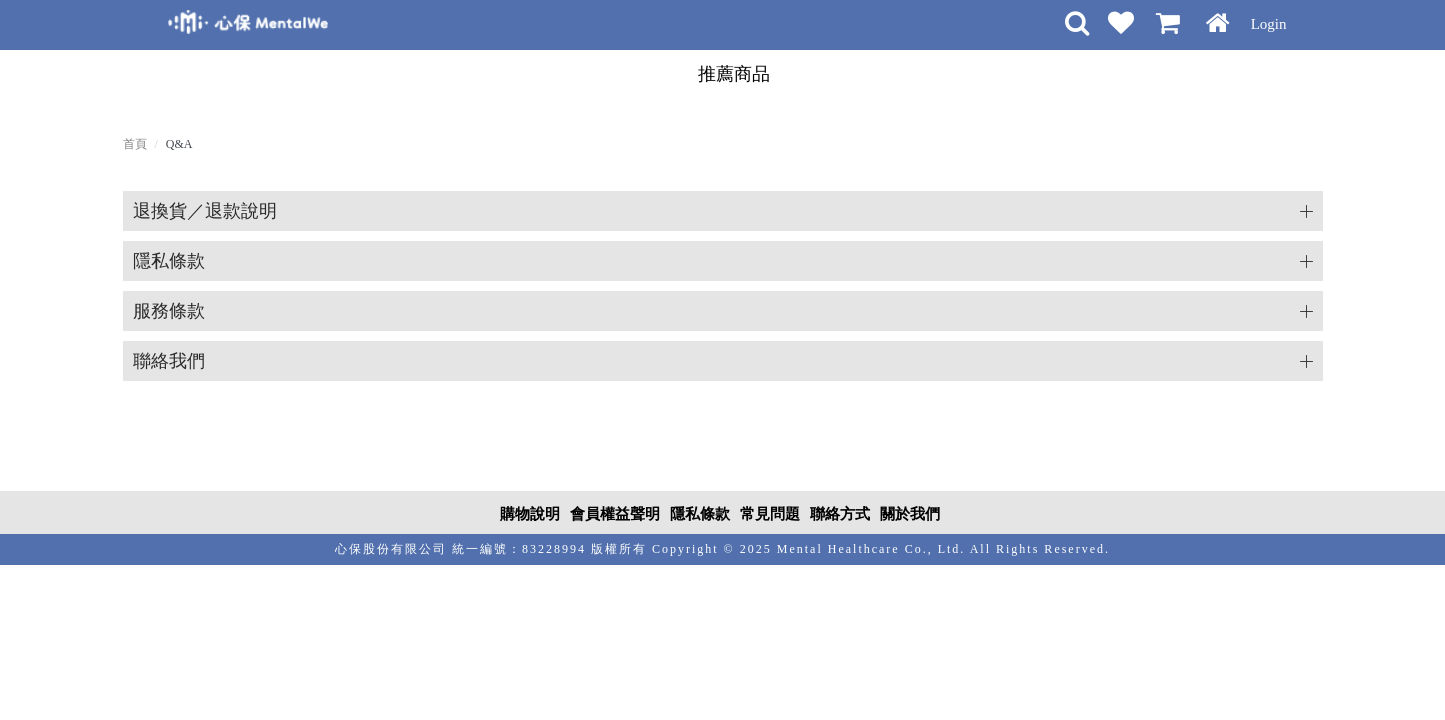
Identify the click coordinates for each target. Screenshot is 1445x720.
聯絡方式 (840, 514)
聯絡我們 (169, 361)
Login (1269, 24)
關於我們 (910, 514)
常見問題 (770, 514)
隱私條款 (169, 261)
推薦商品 (734, 74)
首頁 (135, 144)
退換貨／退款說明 (205, 211)
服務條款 (169, 311)
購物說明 (530, 514)
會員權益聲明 (615, 514)
